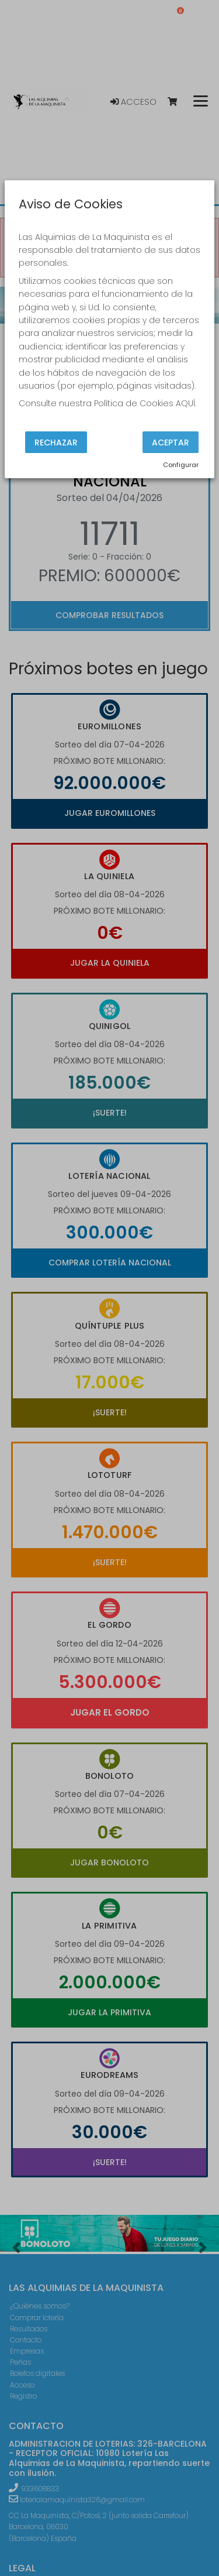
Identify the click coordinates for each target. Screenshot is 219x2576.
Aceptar (170, 442)
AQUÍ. (186, 403)
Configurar (181, 464)
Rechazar (56, 442)
